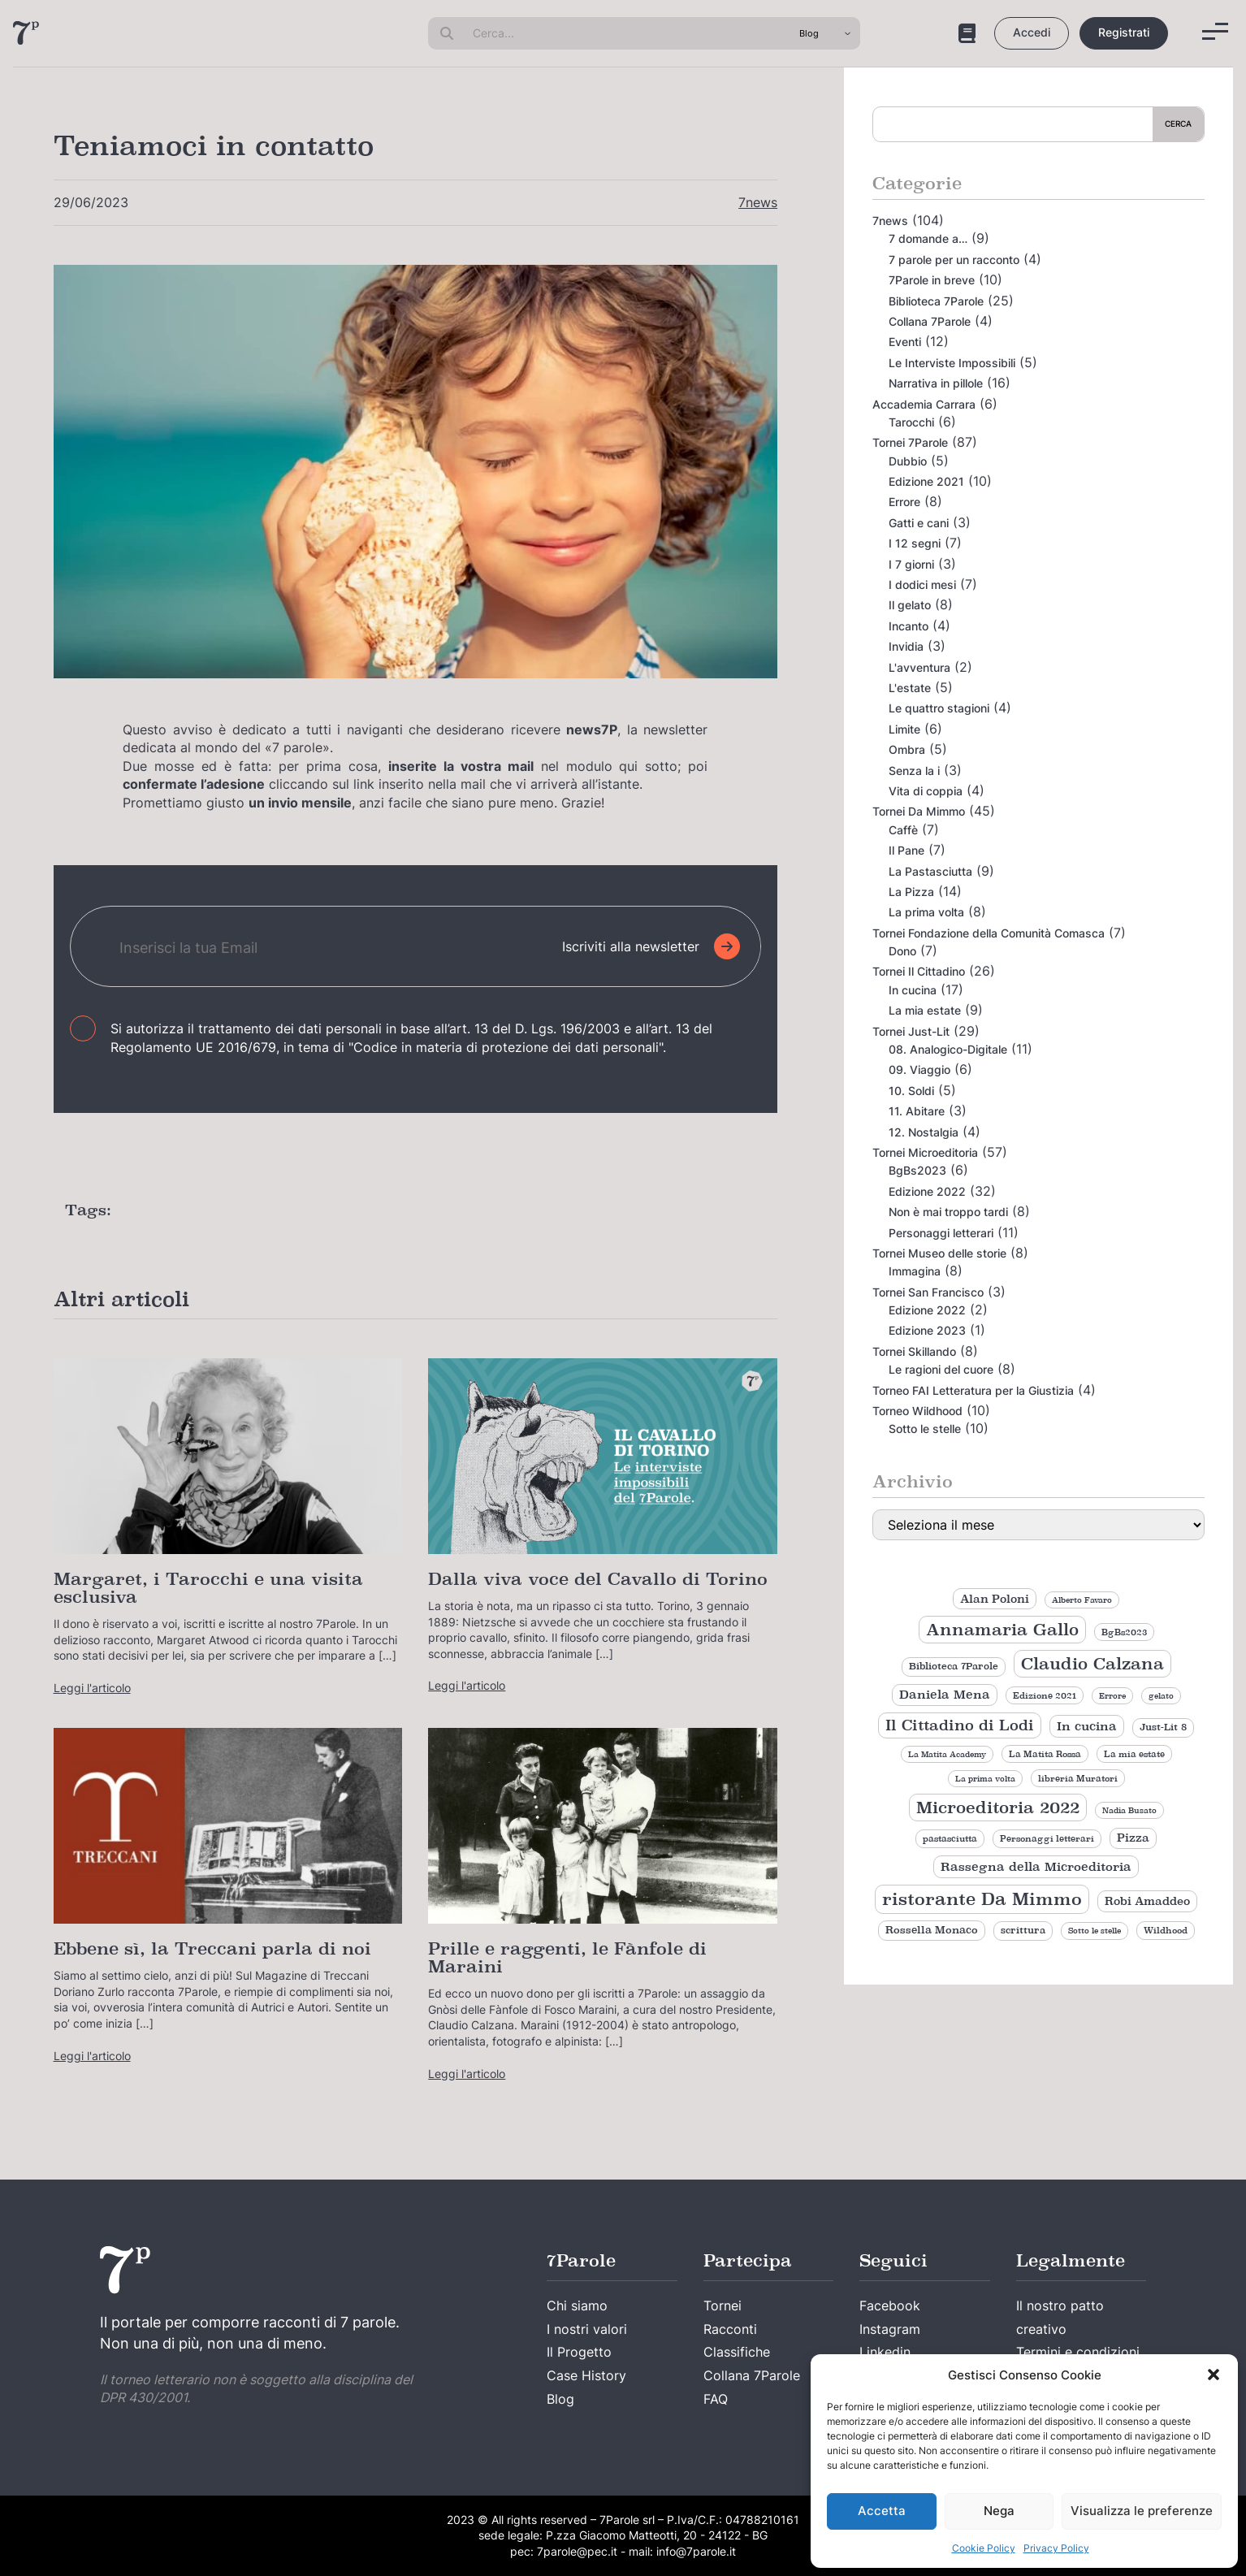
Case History (586, 2375)
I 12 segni (915, 543)
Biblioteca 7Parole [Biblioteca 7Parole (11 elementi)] (953, 1666)
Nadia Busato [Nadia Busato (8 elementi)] (1129, 1810)
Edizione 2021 (926, 481)
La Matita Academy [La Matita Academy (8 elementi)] (947, 1754)
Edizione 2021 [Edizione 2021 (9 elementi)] (1044, 1695)
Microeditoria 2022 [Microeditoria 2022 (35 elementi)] (997, 1807)
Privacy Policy (1056, 2548)
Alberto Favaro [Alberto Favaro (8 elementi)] (1082, 1599)
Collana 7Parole (930, 321)
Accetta (882, 2510)
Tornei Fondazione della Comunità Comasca (988, 933)
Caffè (903, 830)
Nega (999, 2510)
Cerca (1178, 123)
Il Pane (906, 850)
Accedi (1031, 32)
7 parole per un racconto (954, 259)
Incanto (908, 626)
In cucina (913, 990)
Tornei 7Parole (910, 442)
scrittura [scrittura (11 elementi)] (1023, 1930)
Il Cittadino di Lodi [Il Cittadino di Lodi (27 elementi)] (959, 1725)
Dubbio (908, 461)
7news (757, 202)
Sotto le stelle (925, 1428)
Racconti (730, 2329)
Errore (904, 502)
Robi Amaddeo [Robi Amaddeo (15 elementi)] (1147, 1900)
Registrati (1123, 32)
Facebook (889, 2305)
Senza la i (914, 770)
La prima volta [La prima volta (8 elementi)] (985, 1778)
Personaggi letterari (941, 1233)
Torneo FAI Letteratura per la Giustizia (973, 1390)
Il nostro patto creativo (1060, 2317)
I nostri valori (587, 2329)
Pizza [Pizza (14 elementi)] (1133, 1837)
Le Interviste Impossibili (952, 363)
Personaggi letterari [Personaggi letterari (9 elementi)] (1047, 1838)
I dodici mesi (922, 584)
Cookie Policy (983, 2548)
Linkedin (885, 2352)
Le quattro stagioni (939, 708)
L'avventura (919, 667)
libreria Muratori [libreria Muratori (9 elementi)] (1078, 1778)
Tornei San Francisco (928, 1292)
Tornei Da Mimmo (918, 811)
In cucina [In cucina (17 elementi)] (1087, 1726)
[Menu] (1215, 31)
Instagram (889, 2329)
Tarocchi (911, 422)
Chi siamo (577, 2305)
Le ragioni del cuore (941, 1369)
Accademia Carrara (924, 404)
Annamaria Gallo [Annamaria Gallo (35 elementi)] (1002, 1630)
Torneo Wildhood (917, 1411)
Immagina (915, 1271)
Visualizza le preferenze (1142, 2510)
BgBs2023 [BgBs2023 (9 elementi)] (1124, 1632)
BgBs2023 (917, 1170)
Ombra (907, 749)
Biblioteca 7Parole (936, 301)
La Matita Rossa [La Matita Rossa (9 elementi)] (1045, 1754)
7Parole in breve (932, 280)
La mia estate (925, 1010)
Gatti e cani (919, 523)
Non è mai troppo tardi (948, 1212)
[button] (1213, 2374)
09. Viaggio (919, 1069)
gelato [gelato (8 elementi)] (1161, 1695)
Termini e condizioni (1078, 2352)
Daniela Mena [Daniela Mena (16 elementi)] (944, 1694)
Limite (904, 729)
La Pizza (911, 891)
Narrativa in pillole (936, 383)
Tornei (722, 2305)
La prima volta (926, 912)
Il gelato (910, 605)
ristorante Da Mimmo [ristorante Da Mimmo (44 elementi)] (982, 1899)
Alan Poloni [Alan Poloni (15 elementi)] (994, 1598)
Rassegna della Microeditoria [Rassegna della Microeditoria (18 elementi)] (1036, 1866)
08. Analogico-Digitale (948, 1049)
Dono (902, 951)
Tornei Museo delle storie (939, 1253)
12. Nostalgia (923, 1132)
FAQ (715, 2399)
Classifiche (736, 2352)
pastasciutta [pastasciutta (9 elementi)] (950, 1838)
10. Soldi (911, 1091)
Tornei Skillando (914, 1351)
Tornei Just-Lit (911, 1031)
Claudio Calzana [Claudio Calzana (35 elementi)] (1092, 1664)
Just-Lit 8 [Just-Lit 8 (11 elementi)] (1163, 1727)
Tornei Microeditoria (925, 1152)
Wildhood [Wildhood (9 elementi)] (1166, 1930)
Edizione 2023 (927, 1330)
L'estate (910, 688)
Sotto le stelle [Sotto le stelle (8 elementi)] (1094, 1930)
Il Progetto (579, 2352)
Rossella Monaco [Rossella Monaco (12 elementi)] (931, 1930)
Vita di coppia (926, 791)
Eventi (905, 342)
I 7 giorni (911, 564)
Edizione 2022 (927, 1191)
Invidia (906, 646)
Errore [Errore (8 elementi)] (1112, 1695)
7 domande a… (928, 238)
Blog (560, 2399)
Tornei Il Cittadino (918, 971)
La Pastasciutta (930, 871)
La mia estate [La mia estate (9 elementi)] (1134, 1754)
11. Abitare (917, 1111)
